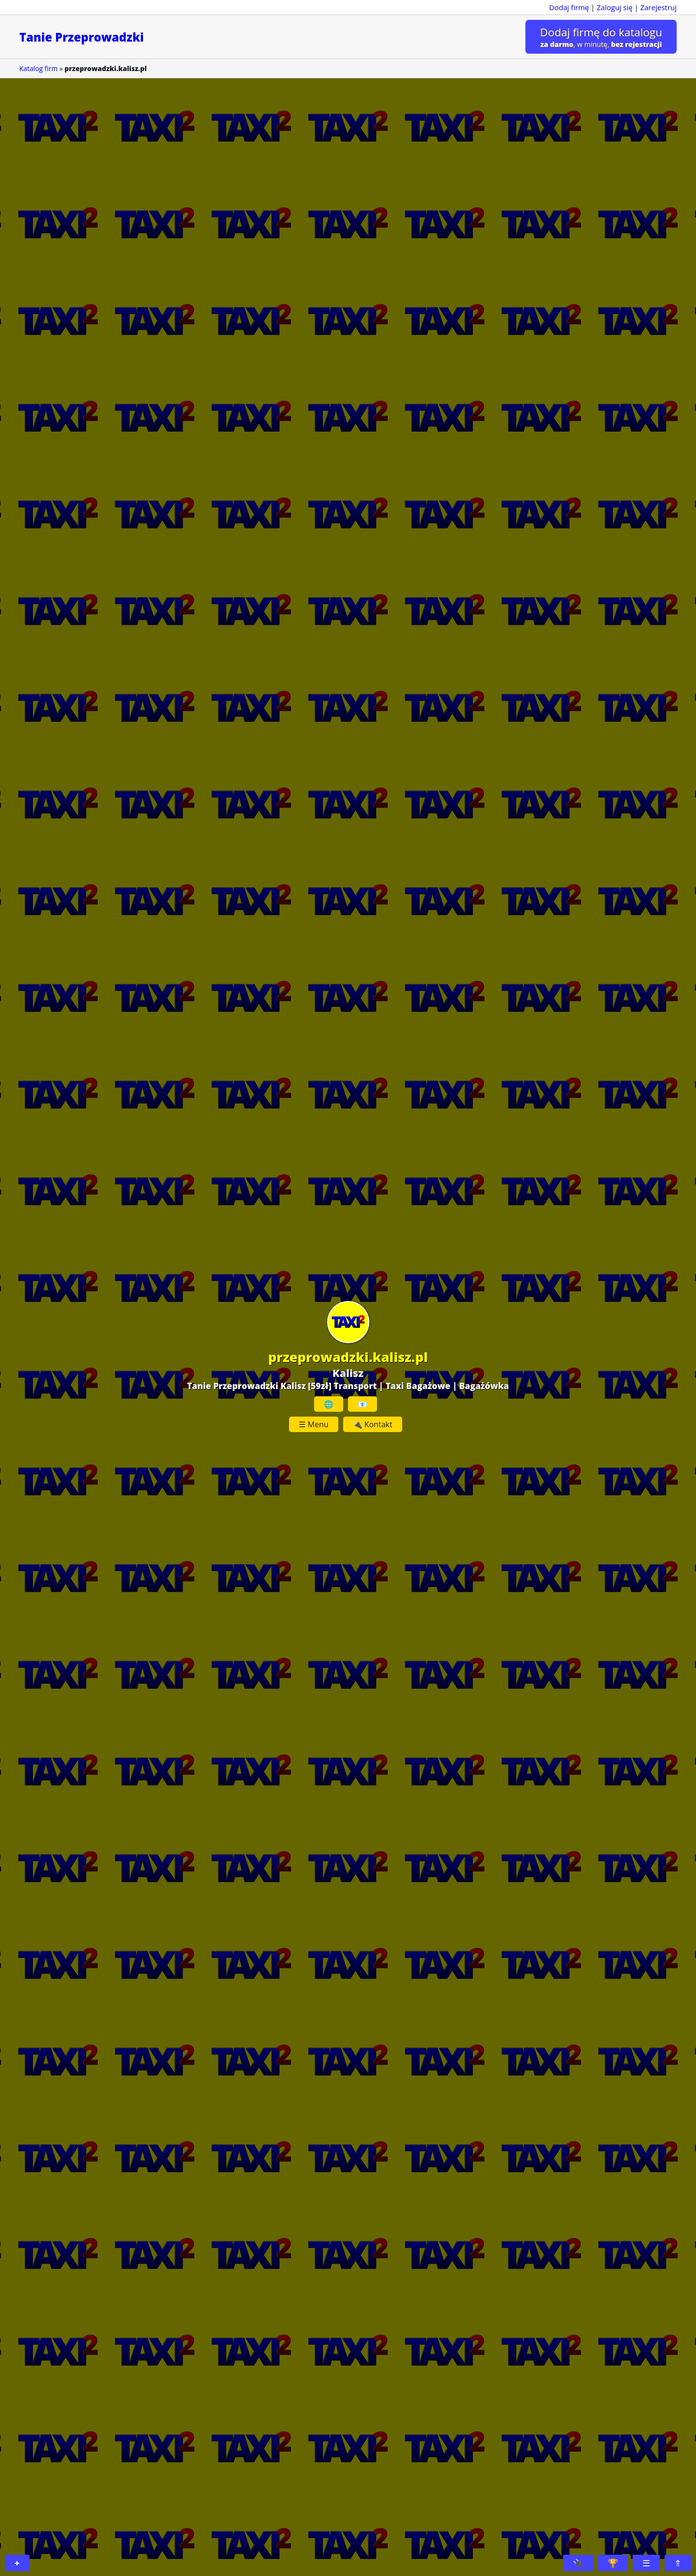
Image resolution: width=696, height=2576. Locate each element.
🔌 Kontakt (372, 1424)
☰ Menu (313, 1424)
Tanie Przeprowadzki (81, 37)
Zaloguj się (615, 7)
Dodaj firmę (569, 7)
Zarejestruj (658, 7)
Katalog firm (38, 68)
